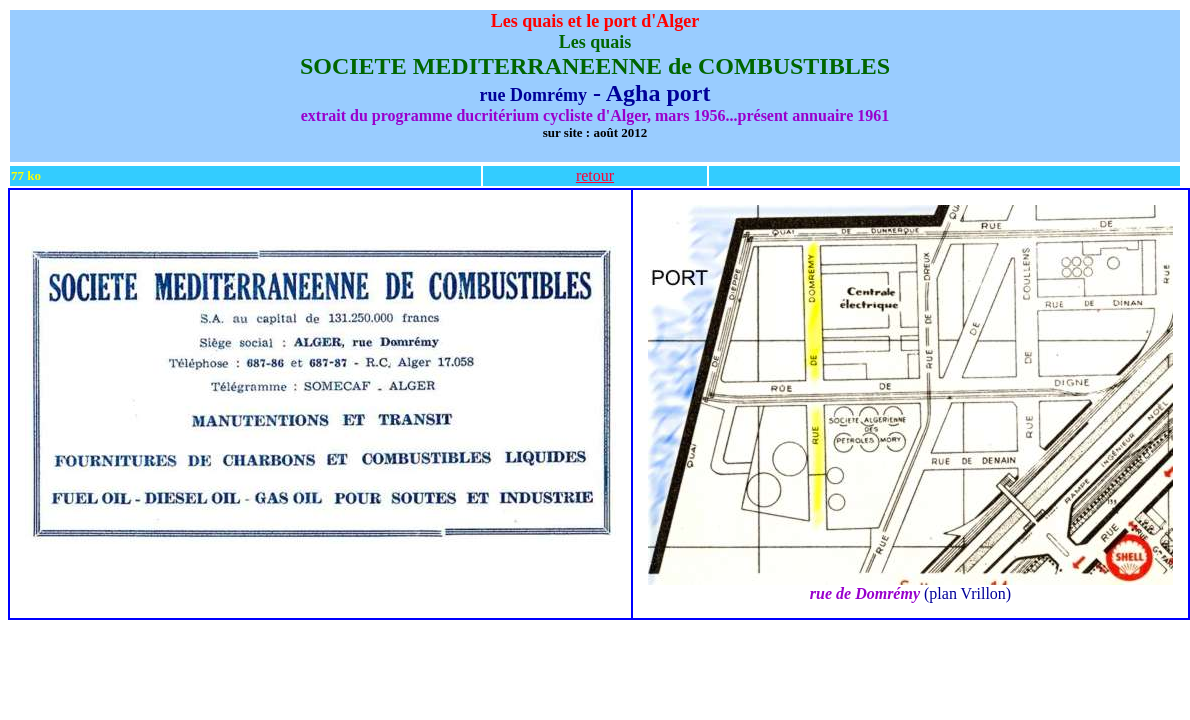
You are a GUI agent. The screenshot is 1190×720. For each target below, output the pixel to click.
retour (595, 175)
